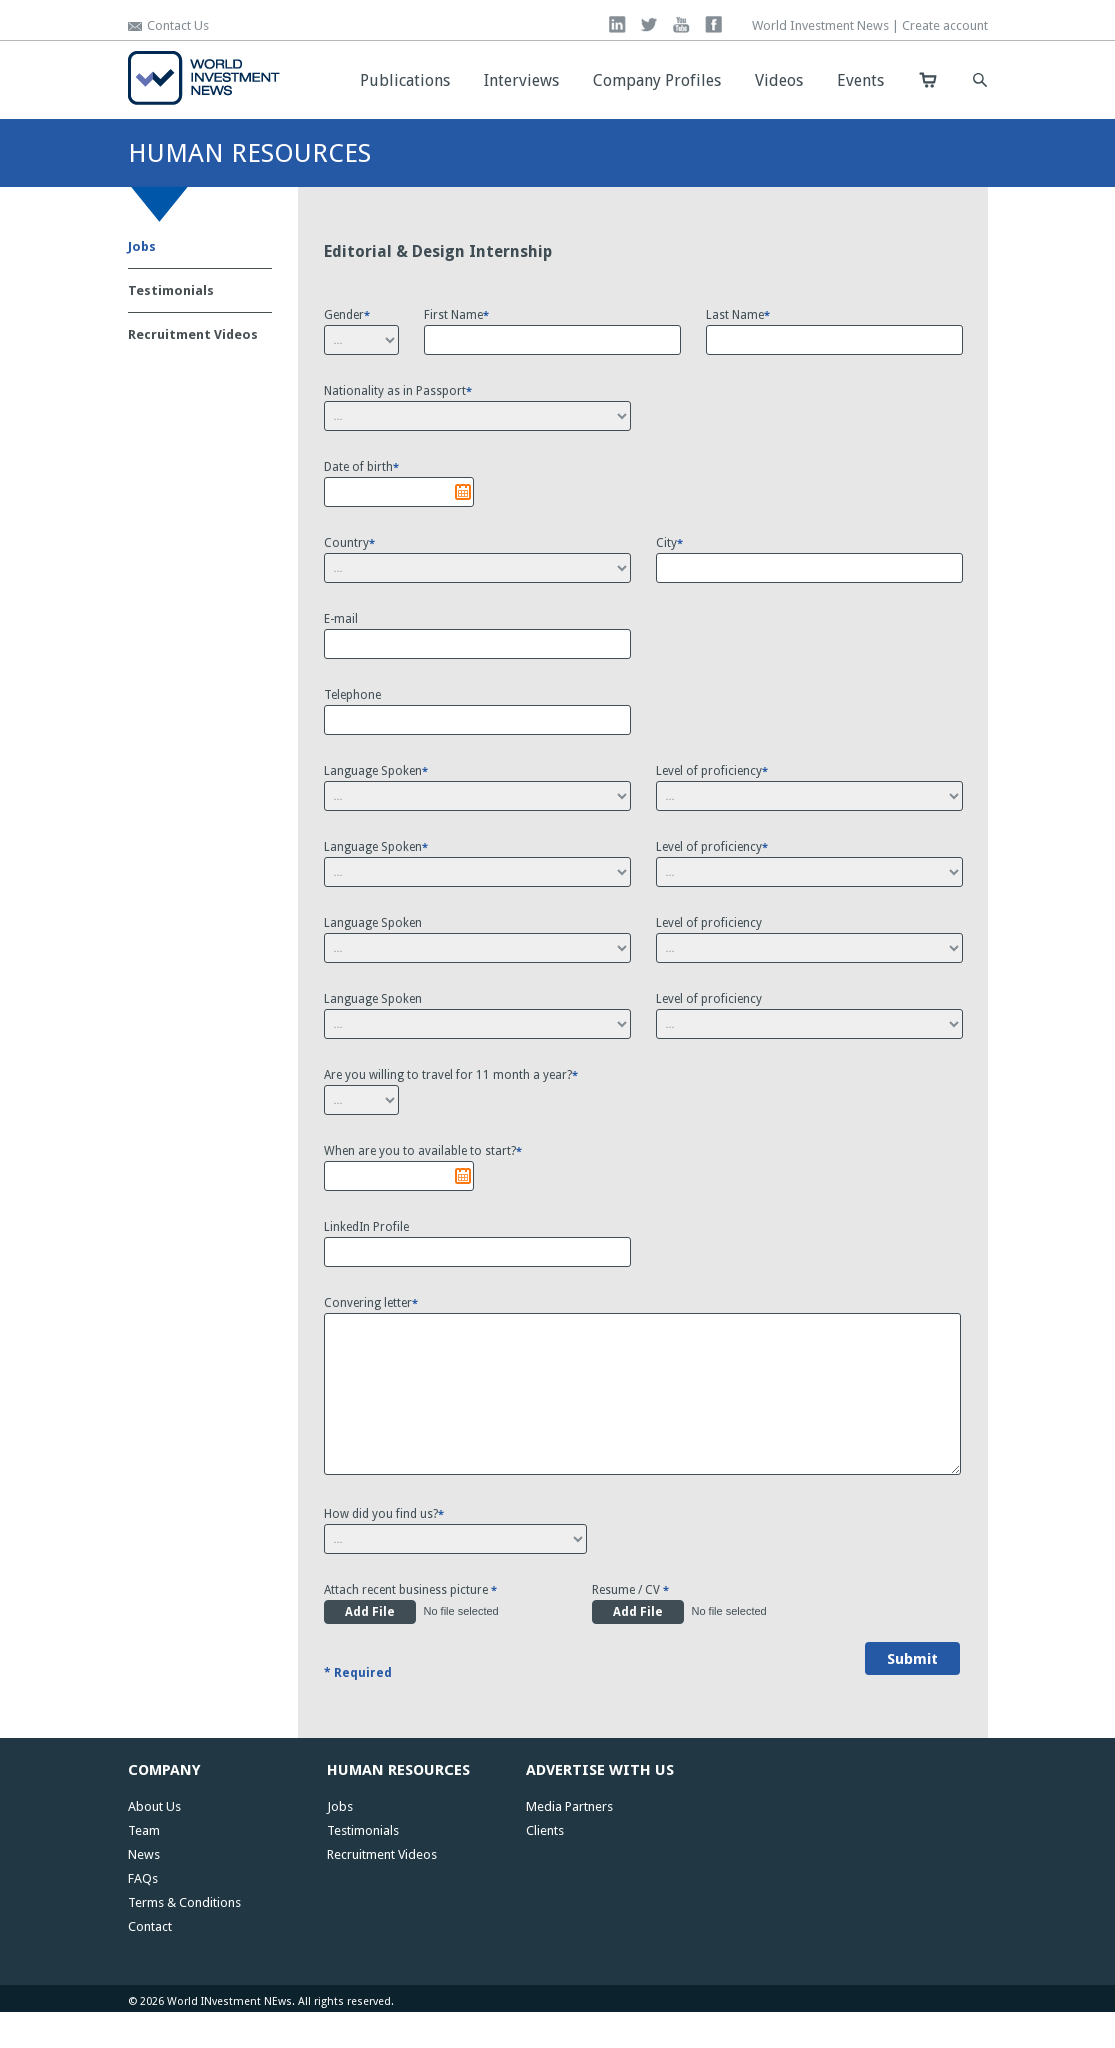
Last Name (738, 315)
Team (144, 1866)
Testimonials (171, 290)
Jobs (142, 246)
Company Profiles (657, 80)
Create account (945, 25)
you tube (681, 24)
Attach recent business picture (410, 1626)
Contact (150, 1962)
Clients (545, 1866)
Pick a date (463, 492)
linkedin (617, 24)
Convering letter (371, 1303)
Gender (347, 315)
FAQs (143, 1914)
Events (860, 80)
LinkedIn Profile (366, 1227)
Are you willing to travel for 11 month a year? (451, 1075)
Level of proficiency (712, 771)
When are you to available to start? (423, 1151)
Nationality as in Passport (398, 391)
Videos (779, 80)
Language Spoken (376, 771)
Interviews (521, 80)
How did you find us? (384, 1550)
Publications (405, 80)
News (144, 1890)
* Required (358, 1709)
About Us (154, 1842)
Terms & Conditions (184, 1938)
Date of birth (361, 467)
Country (349, 543)
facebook (713, 24)
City (669, 543)
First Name (456, 315)
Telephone (352, 695)
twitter (649, 24)
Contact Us (178, 25)
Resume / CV (630, 1626)
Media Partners (569, 1842)
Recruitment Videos (193, 334)
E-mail (341, 619)
